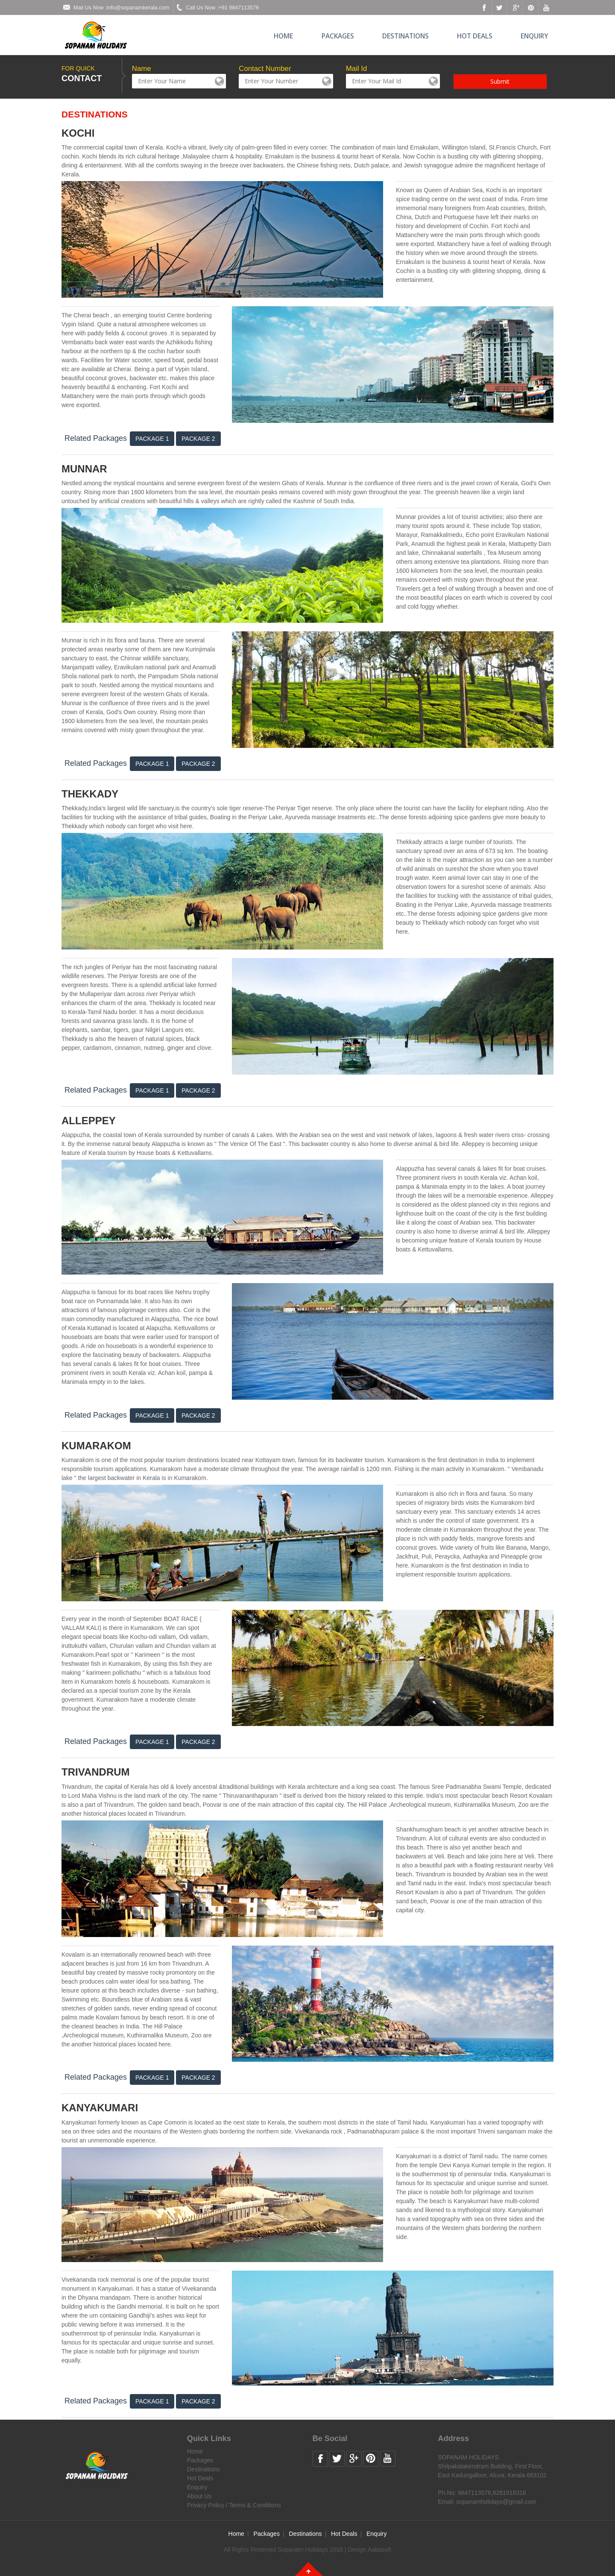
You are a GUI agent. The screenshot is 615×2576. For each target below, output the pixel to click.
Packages (338, 36)
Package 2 (198, 438)
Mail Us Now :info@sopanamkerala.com (115, 7)
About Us (199, 2496)
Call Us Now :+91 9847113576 (216, 7)
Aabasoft (379, 2549)
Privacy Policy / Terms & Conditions (234, 2505)
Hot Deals (474, 36)
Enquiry (534, 36)
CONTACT (82, 78)
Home (283, 36)
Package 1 (152, 438)
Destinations (405, 36)
